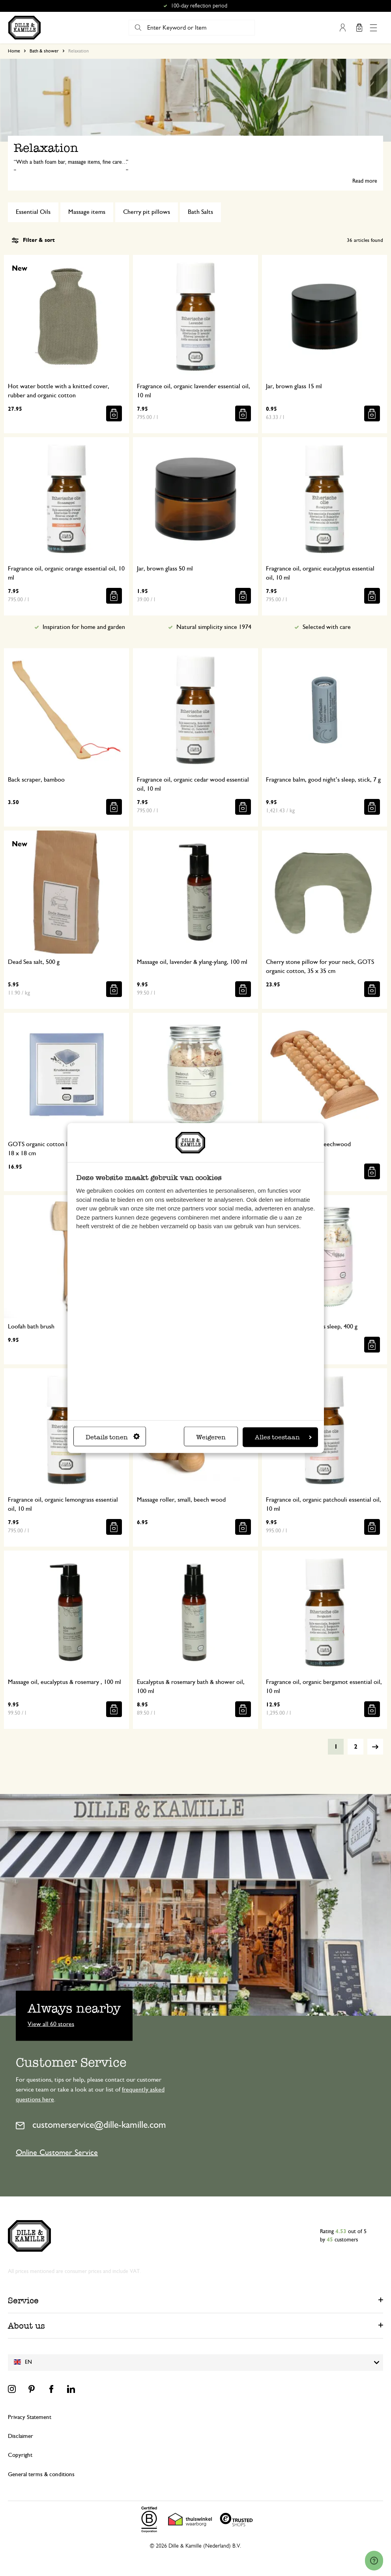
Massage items (86, 212)
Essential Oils (33, 212)
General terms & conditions (41, 2474)
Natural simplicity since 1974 (213, 627)
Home (14, 51)
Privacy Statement (29, 2417)
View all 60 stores (51, 2023)
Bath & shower (44, 51)
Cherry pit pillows (146, 212)
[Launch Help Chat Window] (374, 2560)
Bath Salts (200, 212)
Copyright (20, 2455)
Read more (364, 181)
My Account (342, 27)
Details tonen (113, 1437)
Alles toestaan (283, 1437)
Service (23, 2300)
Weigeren (211, 1437)
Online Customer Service (57, 2153)
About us (26, 2326)
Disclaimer (20, 2436)
